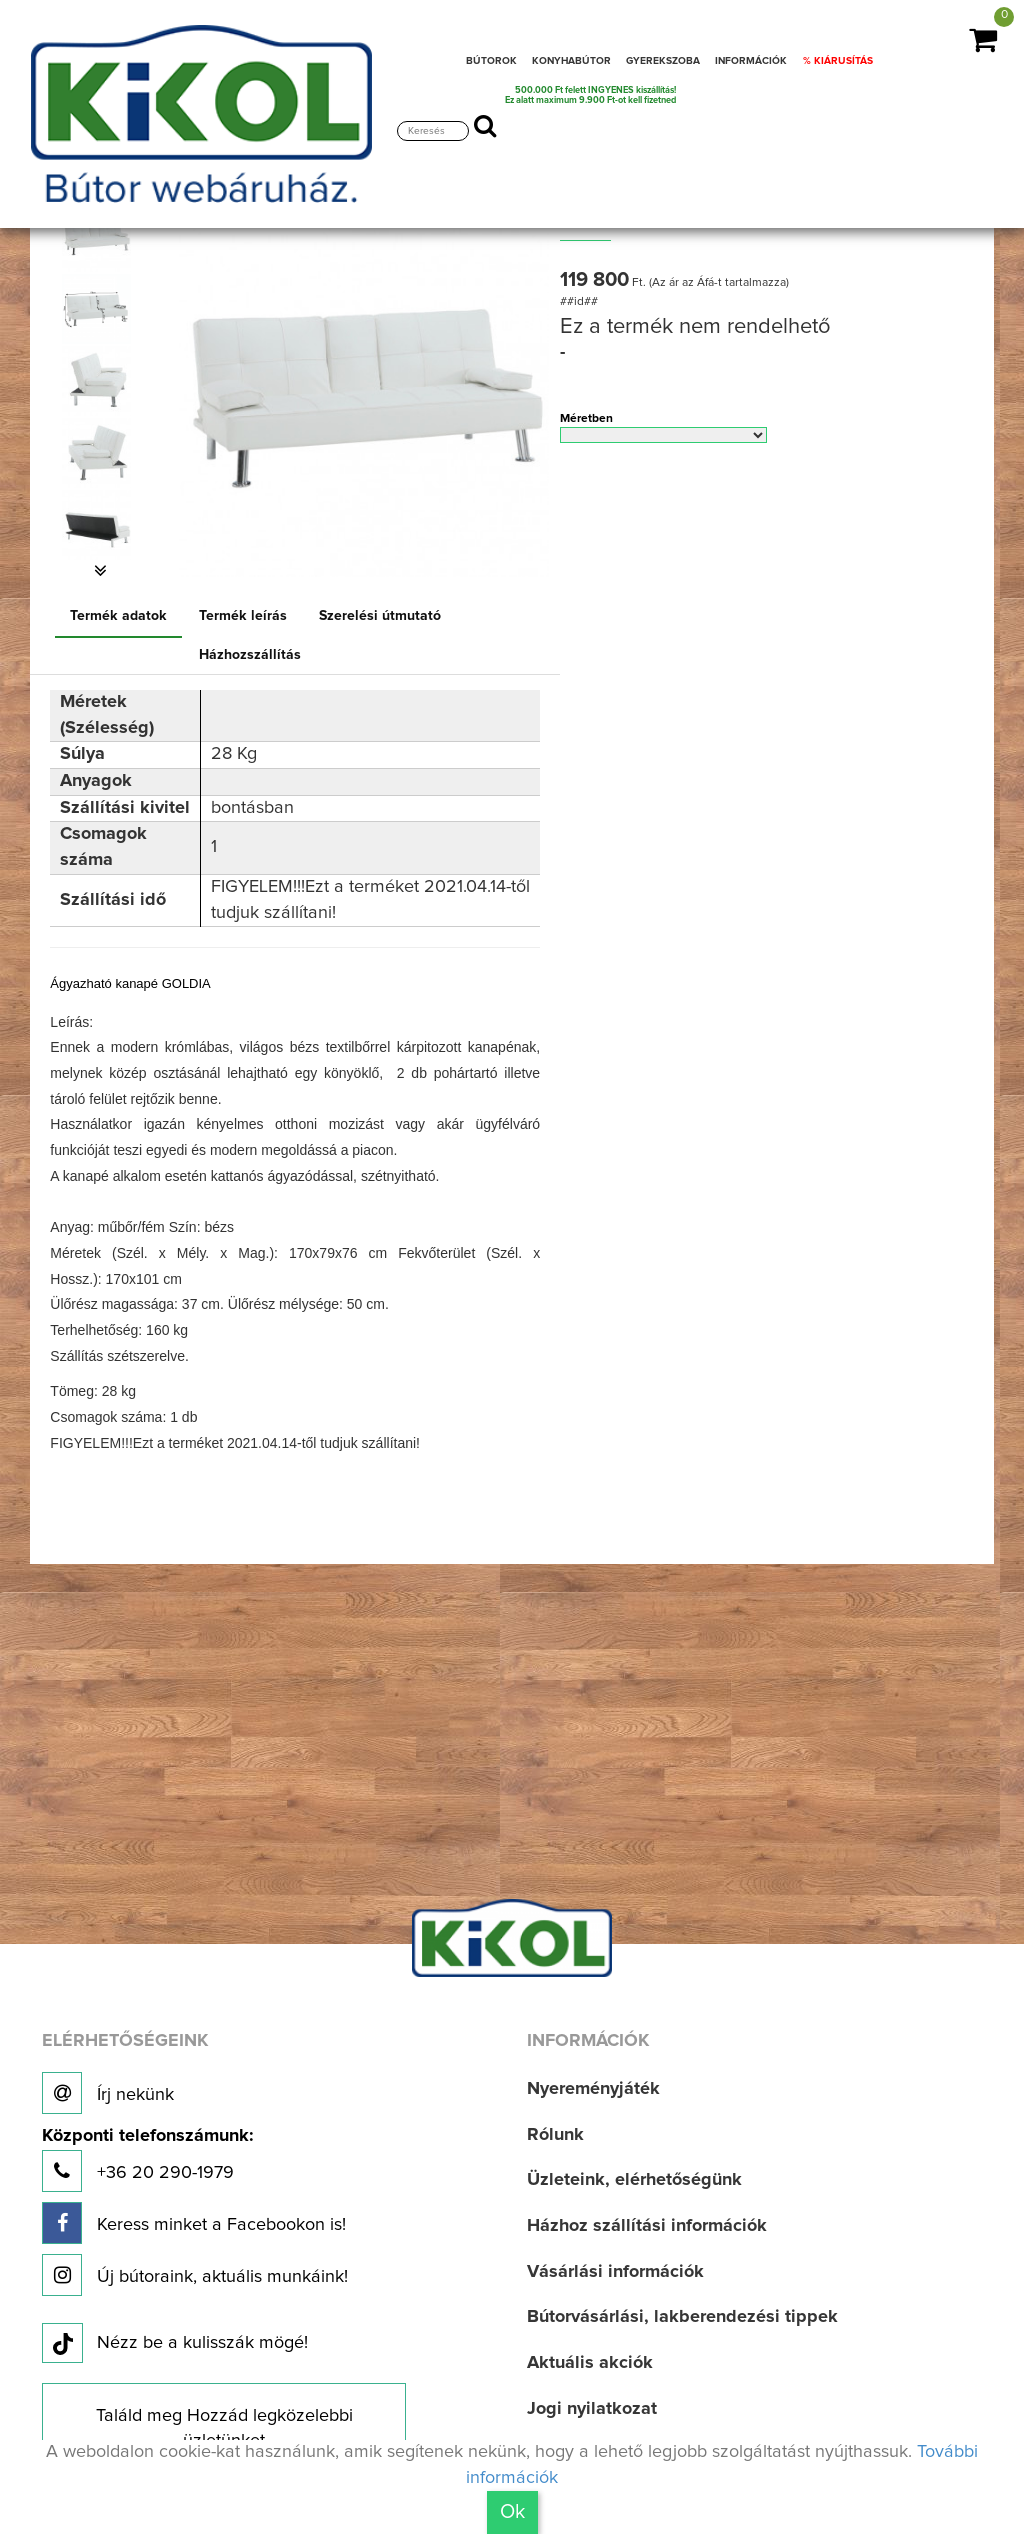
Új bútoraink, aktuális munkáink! (195, 2275)
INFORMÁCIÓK (751, 61)
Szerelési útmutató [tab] (380, 616)
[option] (100, 237)
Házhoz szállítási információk (647, 2226)
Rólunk (555, 2135)
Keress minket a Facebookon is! (194, 2223)
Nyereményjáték (593, 2089)
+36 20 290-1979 (147, 2159)
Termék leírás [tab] (243, 616)
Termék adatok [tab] (118, 616)
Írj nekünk (108, 2093)
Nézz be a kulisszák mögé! (175, 2344)
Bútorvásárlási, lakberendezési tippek (682, 2317)
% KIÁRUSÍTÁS (838, 61)
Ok (512, 2512)
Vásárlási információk (615, 2272)
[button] (100, 571)
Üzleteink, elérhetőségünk (634, 2180)
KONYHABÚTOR (571, 61)
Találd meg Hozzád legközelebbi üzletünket (224, 2429)
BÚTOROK (491, 61)
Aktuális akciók (590, 2363)
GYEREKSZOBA (663, 61)
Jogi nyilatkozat (592, 2409)
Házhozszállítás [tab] (250, 655)
